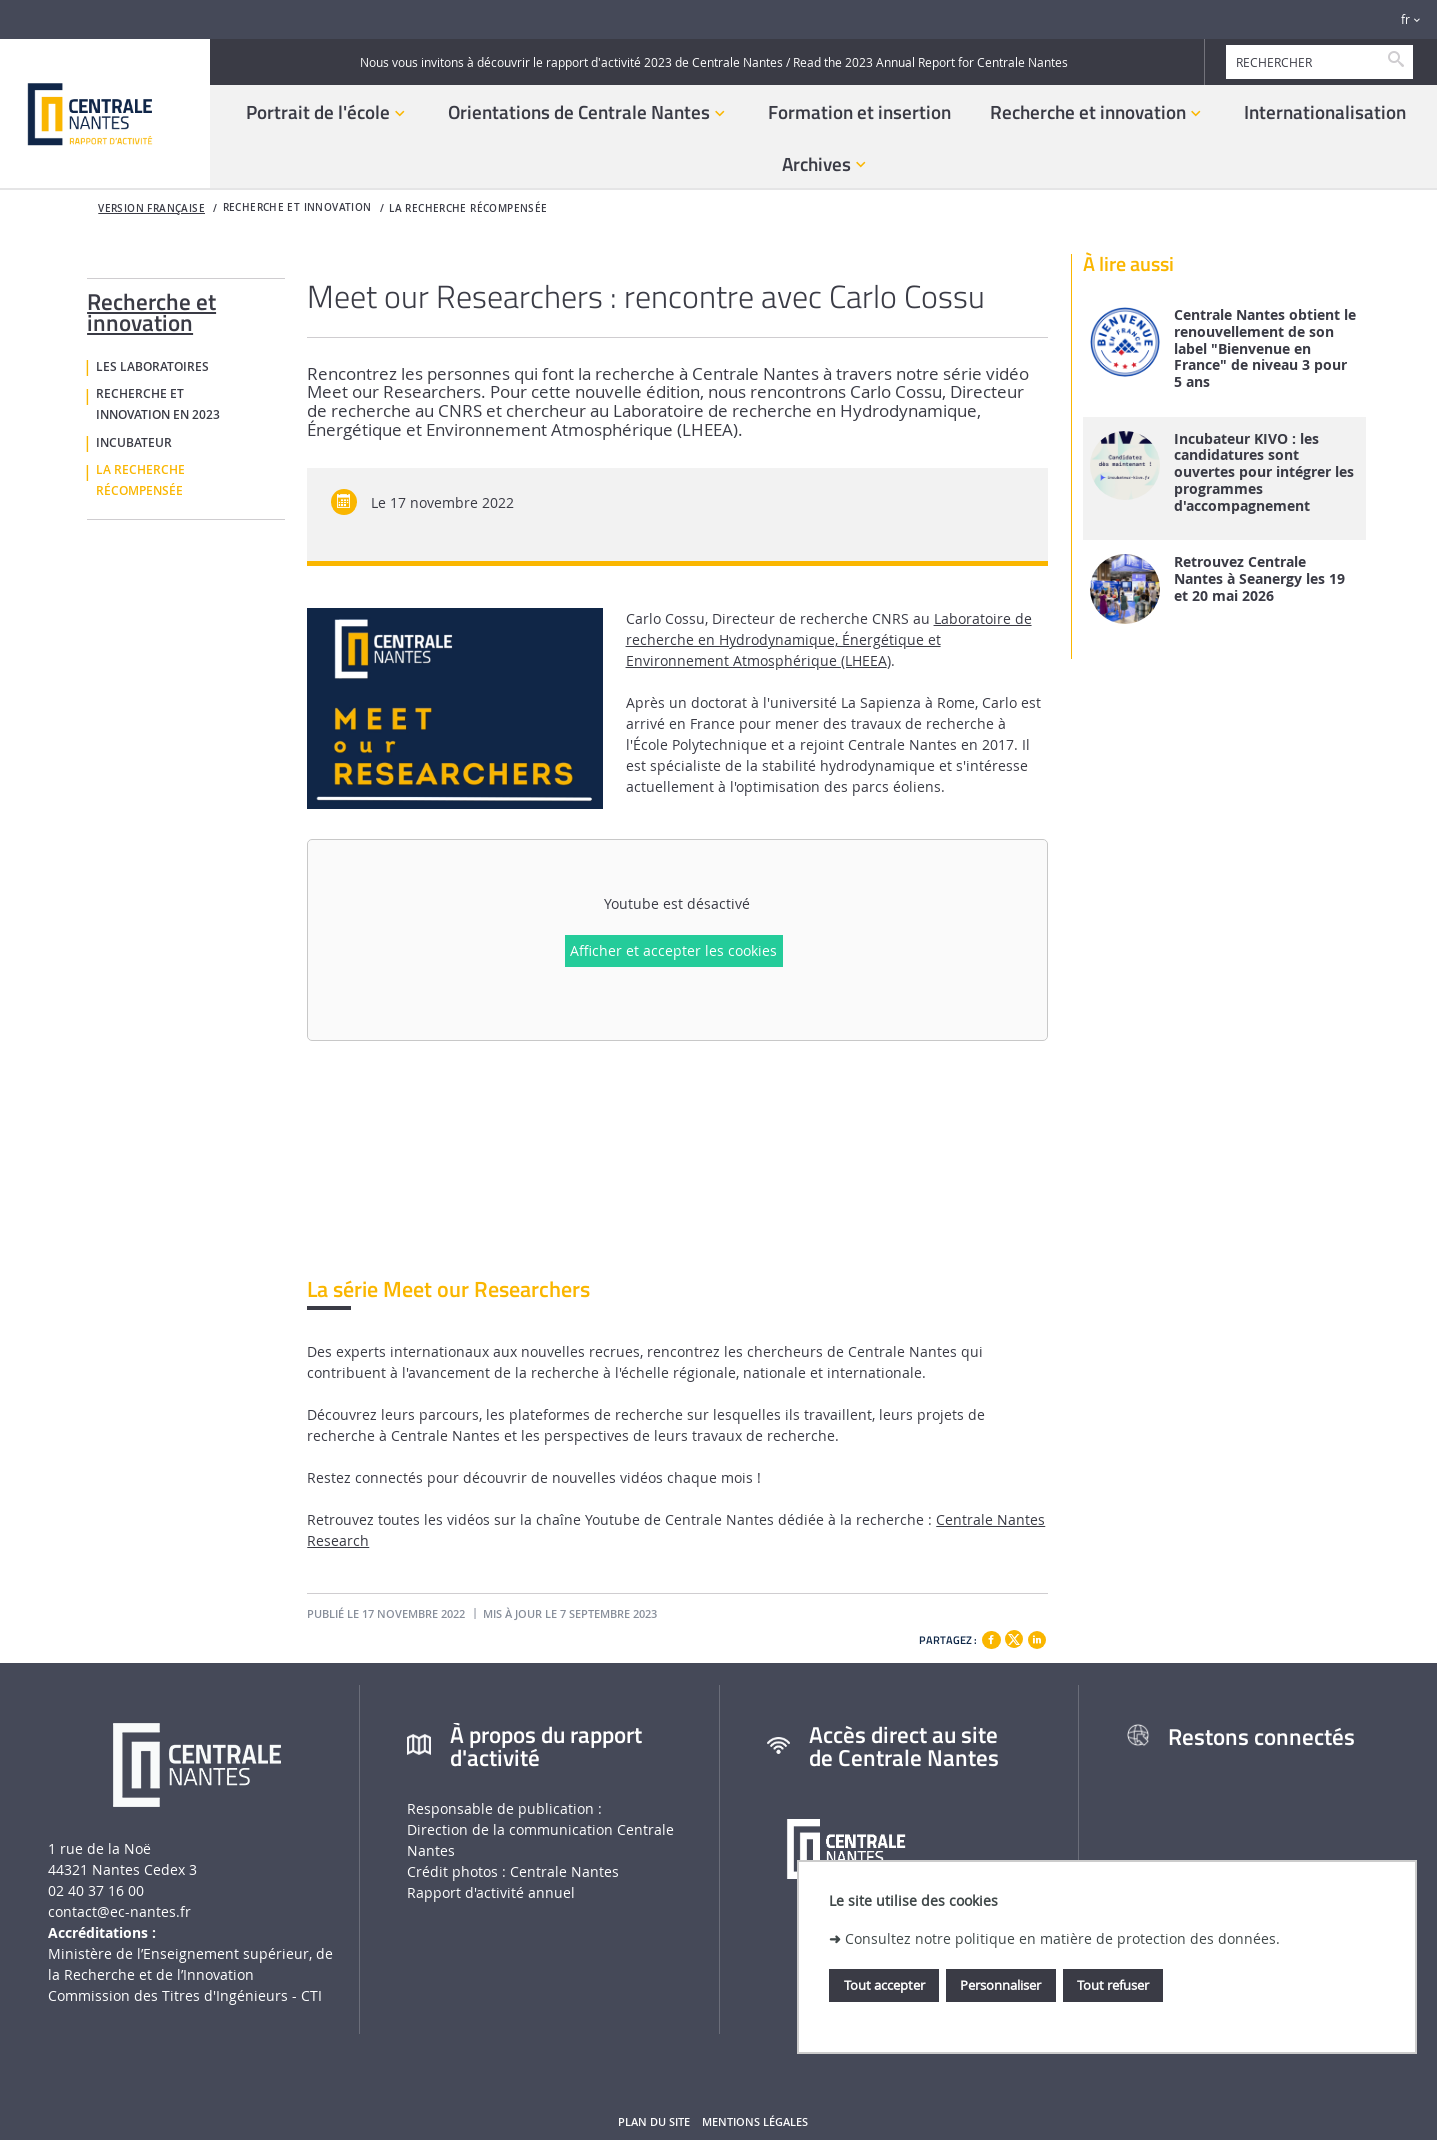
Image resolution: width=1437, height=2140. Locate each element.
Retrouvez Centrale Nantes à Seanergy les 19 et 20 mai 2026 (1259, 579)
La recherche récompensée (468, 208)
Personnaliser (1000, 1985)
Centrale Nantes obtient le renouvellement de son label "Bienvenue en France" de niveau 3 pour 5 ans (1265, 349)
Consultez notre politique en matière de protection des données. (1062, 1938)
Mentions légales (755, 2122)
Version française (151, 208)
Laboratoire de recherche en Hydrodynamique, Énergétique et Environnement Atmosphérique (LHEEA (829, 639)
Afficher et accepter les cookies (673, 950)
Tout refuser (1113, 1985)
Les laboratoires (152, 367)
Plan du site (654, 2122)
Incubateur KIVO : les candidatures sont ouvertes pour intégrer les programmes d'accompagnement (1264, 473)
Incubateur (134, 443)
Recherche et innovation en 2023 (158, 404)
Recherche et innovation (151, 308)
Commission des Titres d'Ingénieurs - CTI (185, 1995)
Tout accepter (884, 1985)
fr (1405, 19)
